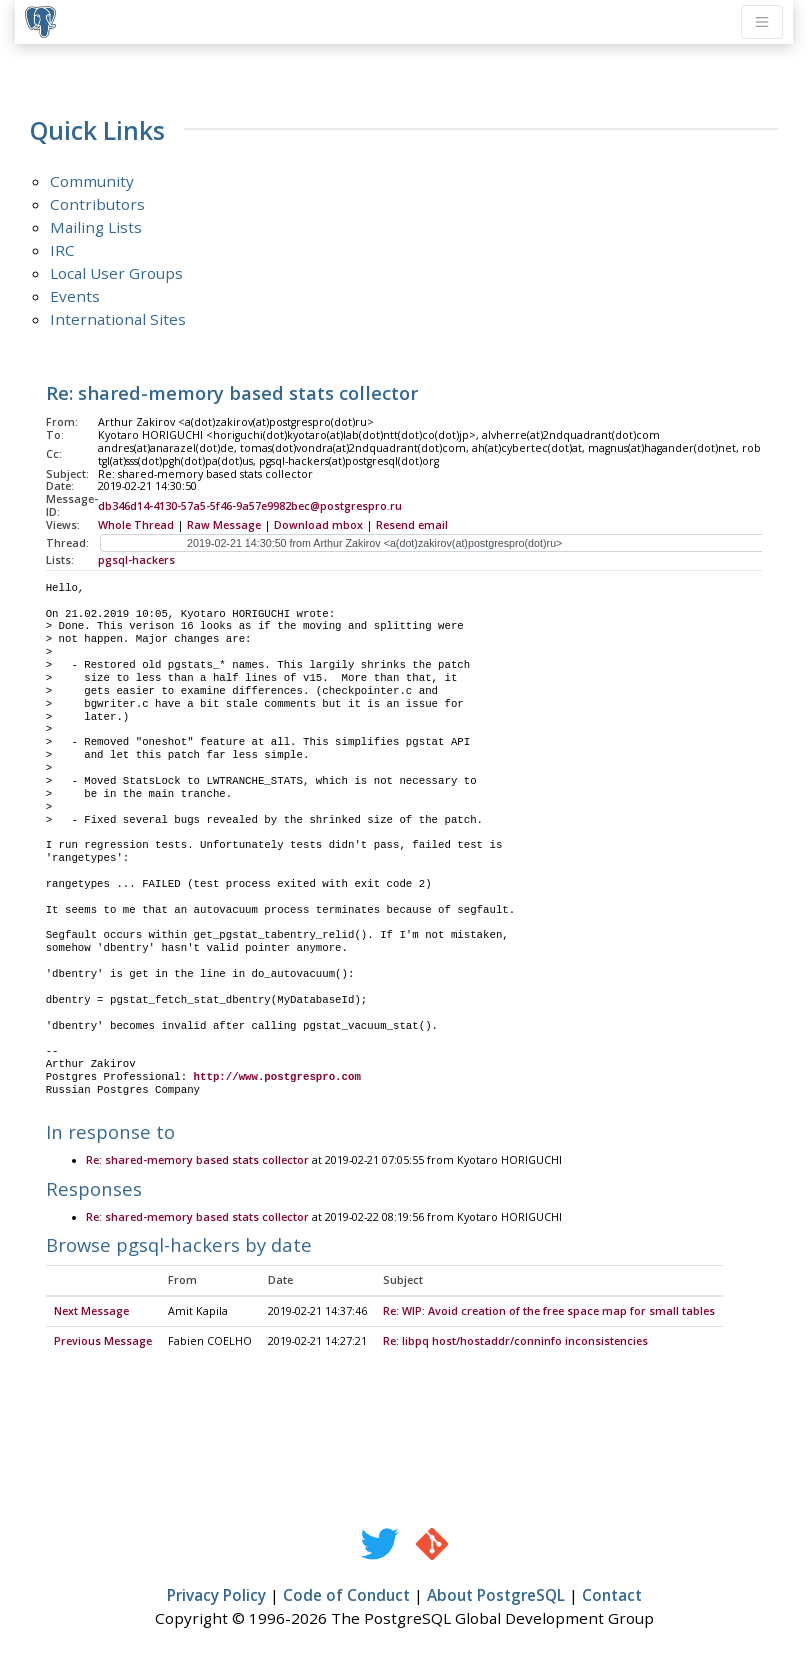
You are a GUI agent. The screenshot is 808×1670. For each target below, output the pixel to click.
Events (75, 296)
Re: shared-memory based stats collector (197, 1161)
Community (92, 181)
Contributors (97, 204)
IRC (62, 250)
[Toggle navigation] (762, 22)
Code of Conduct (346, 1596)
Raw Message (224, 525)
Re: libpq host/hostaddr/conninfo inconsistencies (515, 1342)
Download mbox (318, 525)
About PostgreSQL (496, 1596)
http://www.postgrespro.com (277, 1077)
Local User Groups (116, 273)
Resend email (412, 525)
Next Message (91, 1312)
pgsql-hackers (136, 560)
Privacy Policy (216, 1596)
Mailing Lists (96, 227)
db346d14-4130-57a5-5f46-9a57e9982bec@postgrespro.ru (250, 506)
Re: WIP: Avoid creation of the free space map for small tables (549, 1312)
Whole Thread (136, 525)
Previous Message (103, 1342)
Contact (612, 1596)
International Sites (118, 319)
